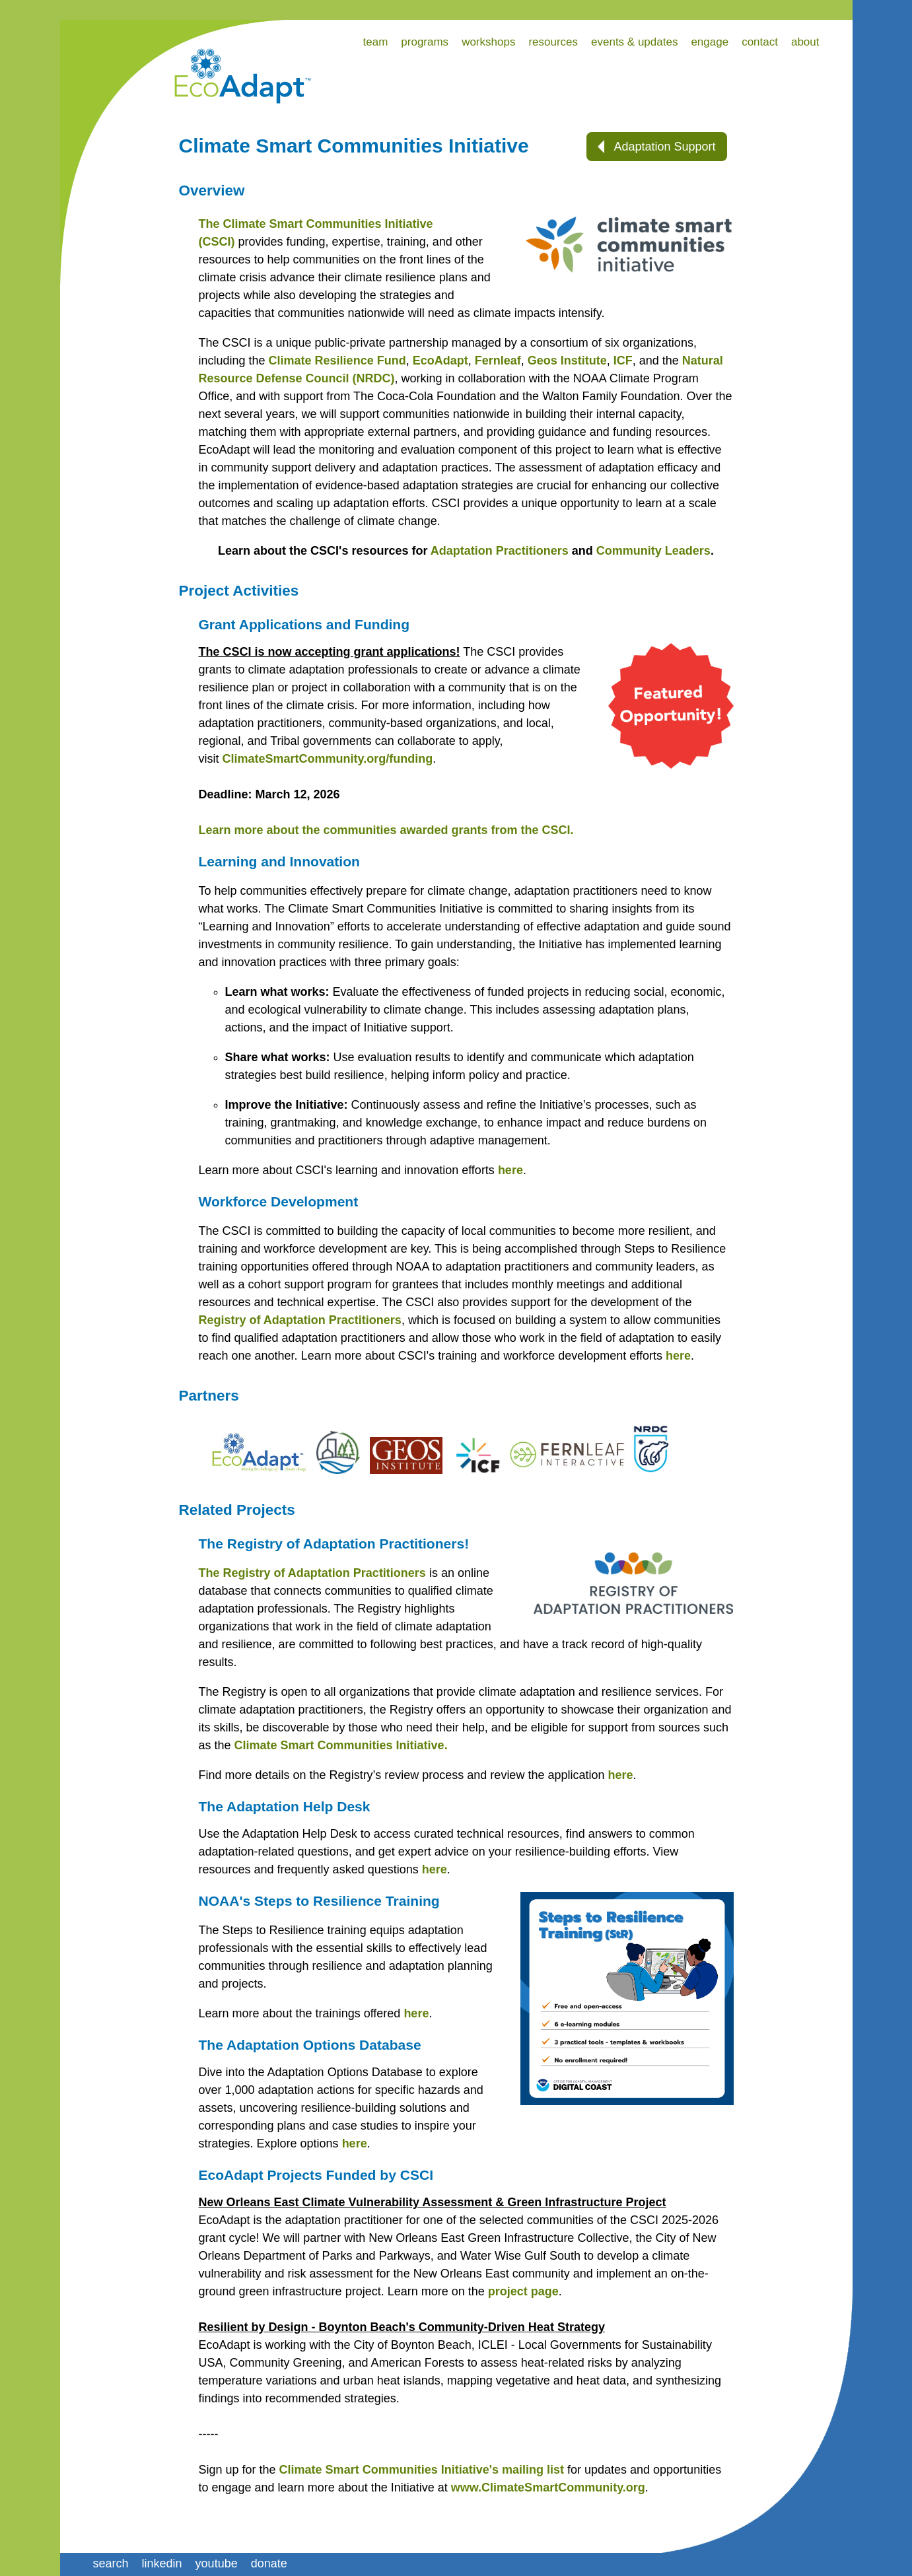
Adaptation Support (656, 146)
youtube (216, 2563)
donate (269, 2563)
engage (709, 42)
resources (553, 42)
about (805, 42)
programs (424, 42)
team (375, 42)
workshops (488, 42)
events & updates (634, 42)
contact (760, 42)
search (111, 2563)
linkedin (162, 2563)
